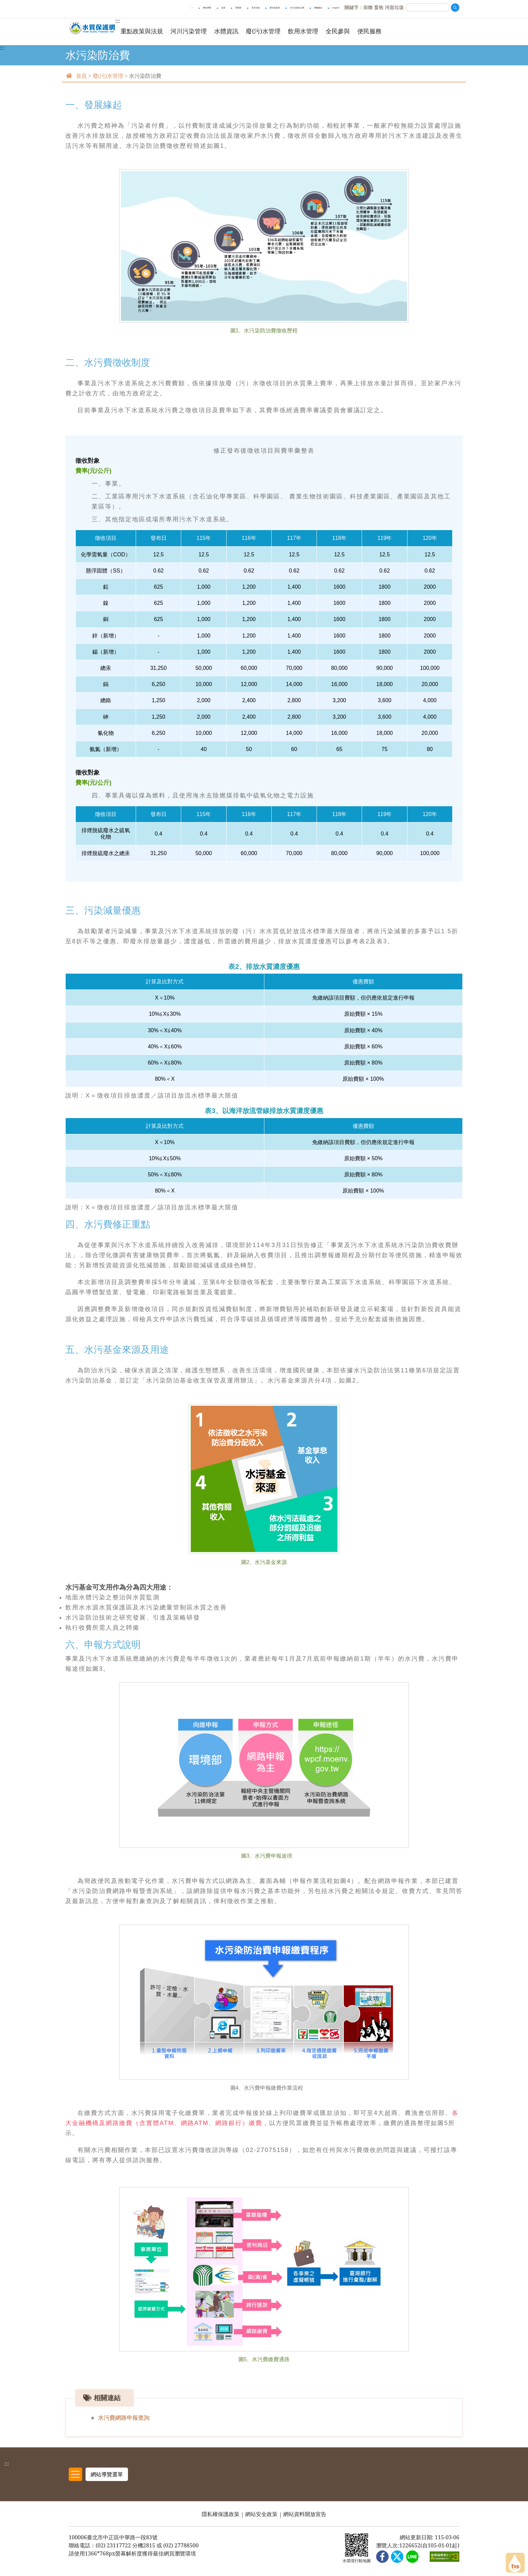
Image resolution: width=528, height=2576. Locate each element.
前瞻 (368, 7)
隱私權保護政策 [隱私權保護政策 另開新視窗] (220, 2518)
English (335, 7)
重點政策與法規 (162, 31)
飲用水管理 (323, 31)
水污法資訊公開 (297, 7)
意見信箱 (256, 7)
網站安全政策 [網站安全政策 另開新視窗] (261, 2518)
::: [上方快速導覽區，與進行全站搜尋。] (192, 7)
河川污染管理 (209, 31)
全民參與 (358, 31)
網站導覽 (207, 7)
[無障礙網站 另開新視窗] (444, 2561)
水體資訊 (247, 31)
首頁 (223, 7)
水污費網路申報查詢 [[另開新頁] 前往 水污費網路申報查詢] (125, 2423)
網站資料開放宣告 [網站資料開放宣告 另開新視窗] (304, 2518)
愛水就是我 (275, 7)
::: (2, 54)
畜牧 (379, 7)
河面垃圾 (394, 7)
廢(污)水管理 (284, 31)
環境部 (238, 7)
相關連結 (318, 7)
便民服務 (390, 31)
